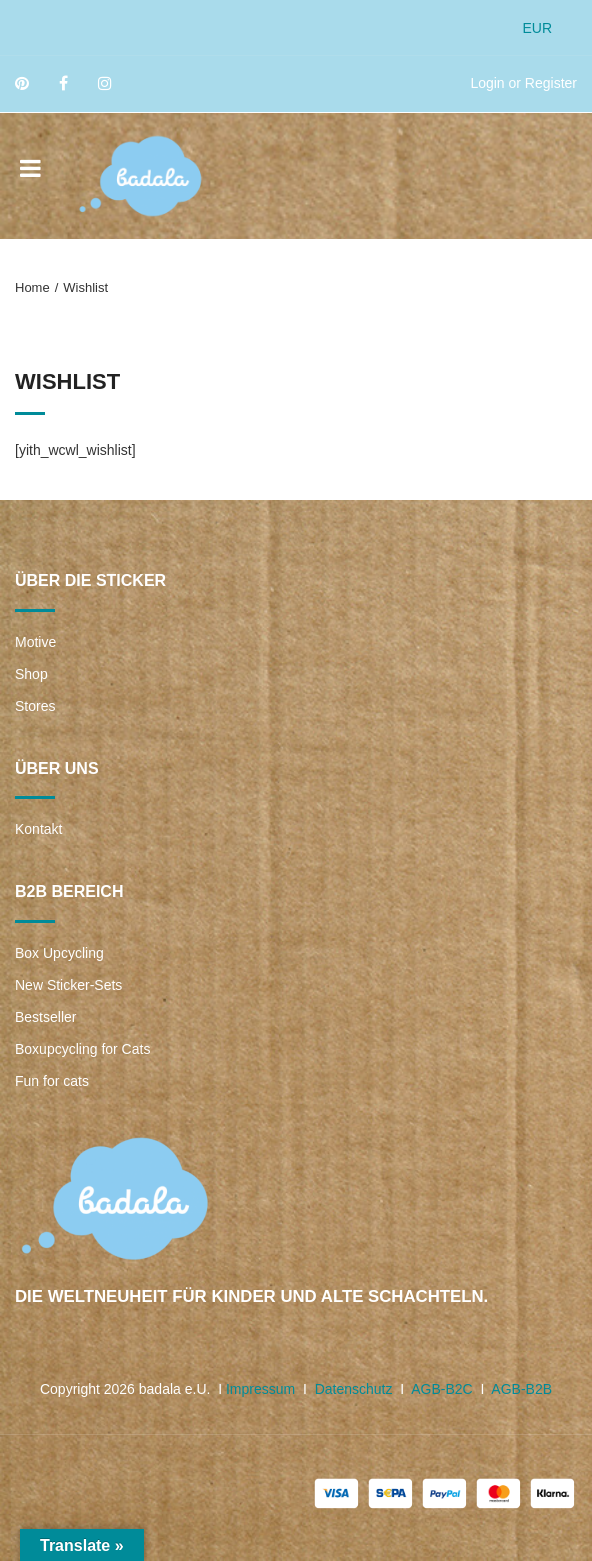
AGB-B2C (441, 1389)
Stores (35, 706)
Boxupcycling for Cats (82, 1049)
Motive (35, 642)
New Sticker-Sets (68, 985)
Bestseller (45, 1017)
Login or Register (523, 83)
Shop (31, 674)
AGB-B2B (521, 1389)
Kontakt (38, 829)
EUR (537, 28)
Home (32, 287)
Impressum (260, 1389)
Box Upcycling (59, 953)
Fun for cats (52, 1081)
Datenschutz (354, 1389)
